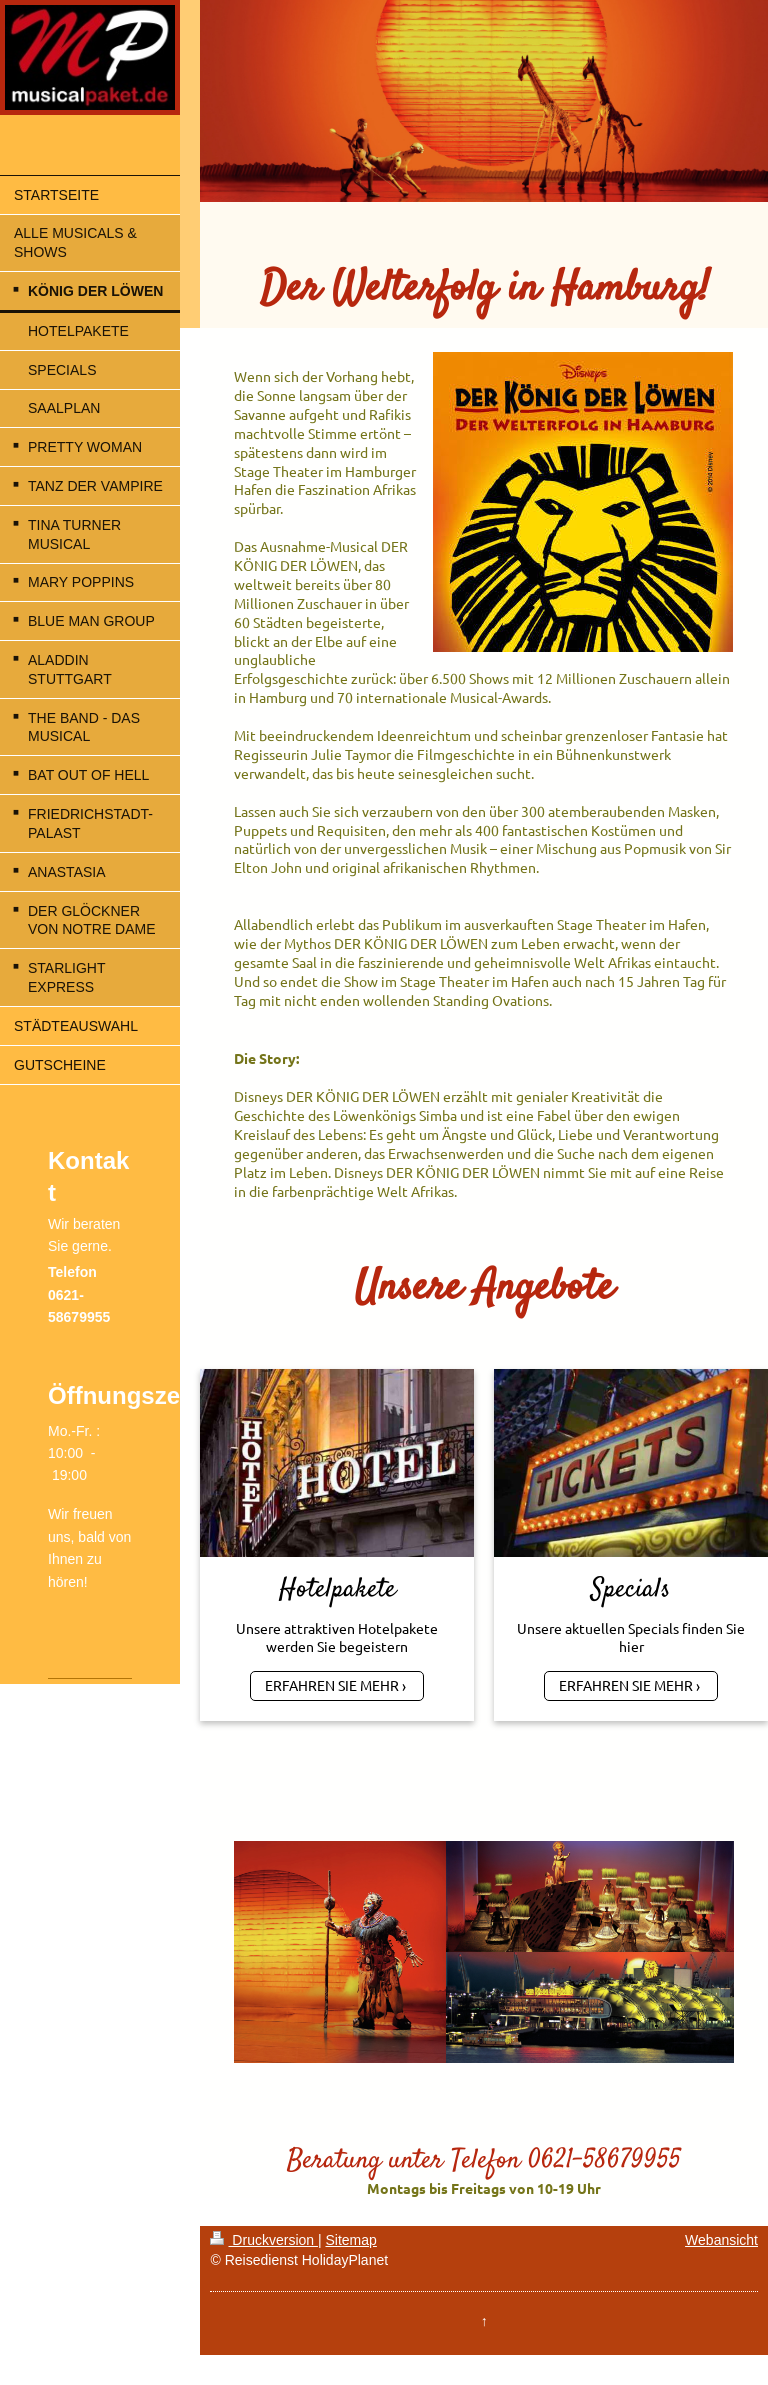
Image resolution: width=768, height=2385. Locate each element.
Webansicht (721, 2240)
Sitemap (350, 2240)
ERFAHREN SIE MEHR (332, 1685)
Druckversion (263, 2240)
